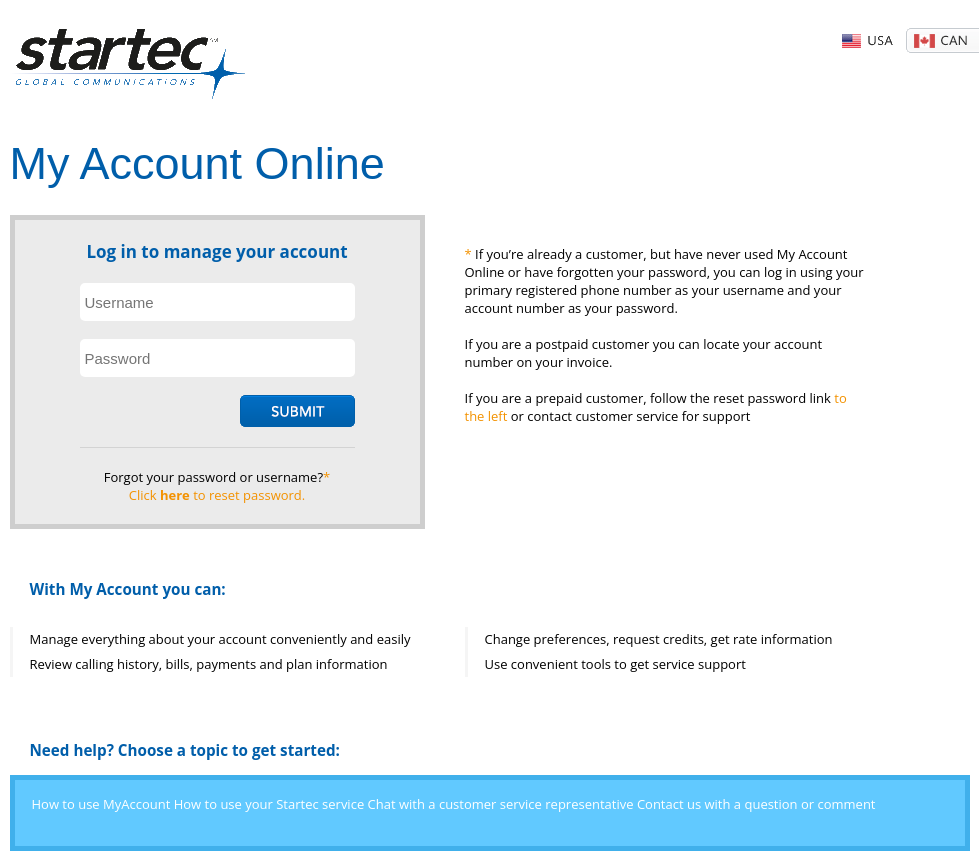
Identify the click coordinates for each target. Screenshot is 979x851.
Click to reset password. (217, 495)
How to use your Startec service (269, 804)
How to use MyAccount (101, 804)
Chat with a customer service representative (501, 804)
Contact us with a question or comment (756, 804)
